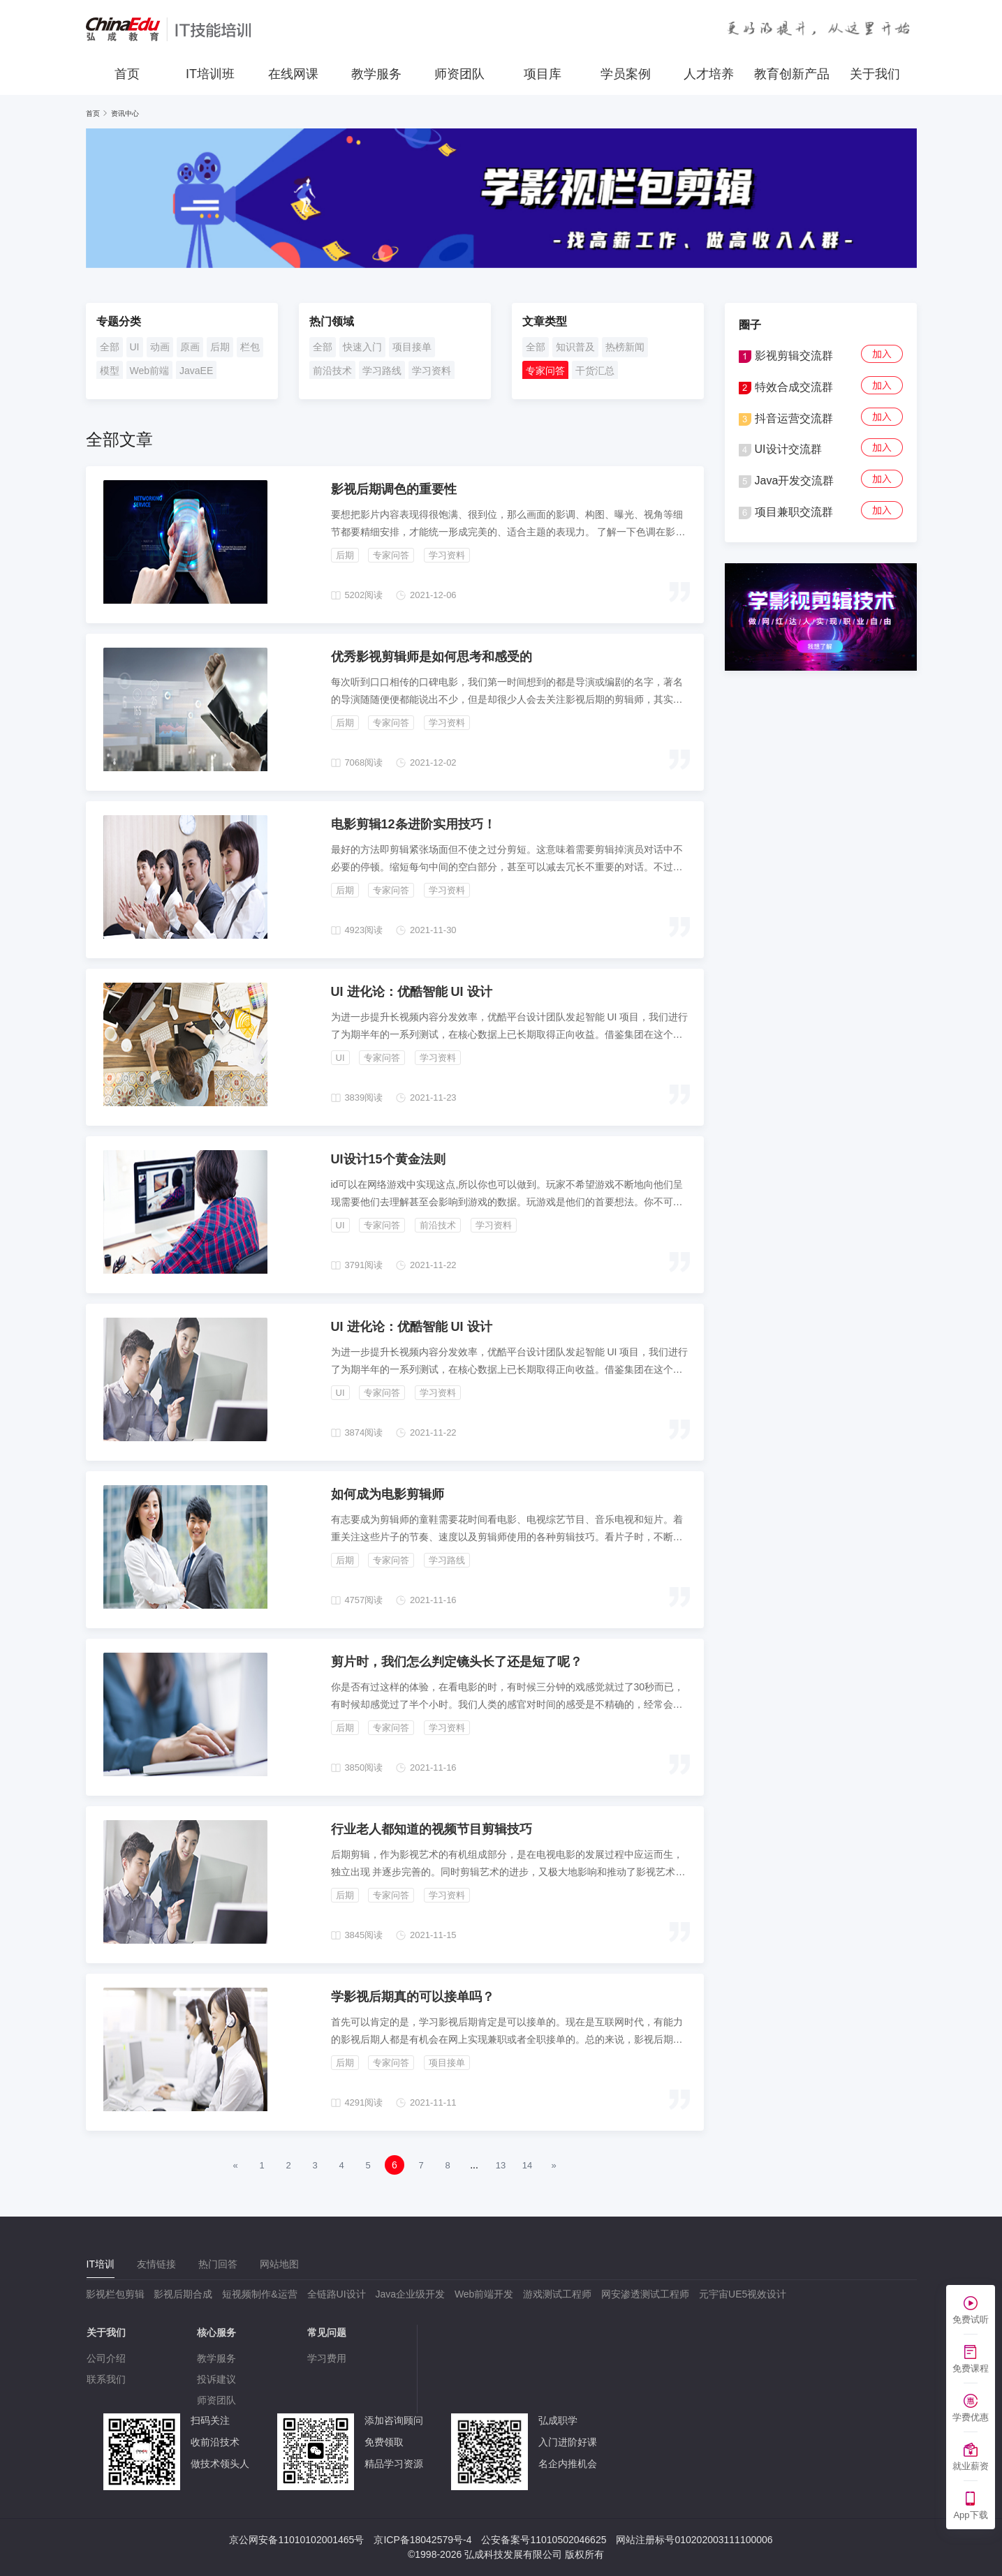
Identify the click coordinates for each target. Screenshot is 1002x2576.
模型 (109, 370)
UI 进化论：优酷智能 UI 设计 (411, 992)
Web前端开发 (484, 2294)
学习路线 (381, 370)
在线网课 (293, 74)
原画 (190, 346)
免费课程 (970, 2368)
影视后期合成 (183, 2294)
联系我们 (106, 2379)
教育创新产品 (792, 74)
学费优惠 (970, 2417)
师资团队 (459, 74)
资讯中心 (125, 113)
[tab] (100, 2264)
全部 (109, 346)
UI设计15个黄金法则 (388, 1159)
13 (501, 2165)
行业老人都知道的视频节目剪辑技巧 (431, 1829)
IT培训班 (210, 74)
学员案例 (626, 74)
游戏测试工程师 (557, 2294)
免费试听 (970, 2319)
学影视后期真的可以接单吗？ (412, 1997)
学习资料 (431, 370)
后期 (220, 346)
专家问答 (545, 370)
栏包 (250, 346)
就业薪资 (970, 2466)
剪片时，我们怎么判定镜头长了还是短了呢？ (456, 1662)
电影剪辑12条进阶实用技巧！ (413, 824)
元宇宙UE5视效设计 (742, 2294)
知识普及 (575, 346)
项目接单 (412, 346)
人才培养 (709, 74)
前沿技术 (332, 370)
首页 (127, 74)
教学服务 (376, 74)
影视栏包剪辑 (115, 2294)
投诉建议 (216, 2379)
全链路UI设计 (336, 2294)
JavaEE (196, 370)
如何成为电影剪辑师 (387, 1494)
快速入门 (362, 346)
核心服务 (216, 2332)
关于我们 (875, 74)
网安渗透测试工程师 (645, 2294)
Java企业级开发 (410, 2294)
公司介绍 (106, 2358)
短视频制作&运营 (259, 2294)
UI (135, 346)
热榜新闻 (624, 346)
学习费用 (326, 2358)
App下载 (970, 2515)
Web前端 (150, 370)
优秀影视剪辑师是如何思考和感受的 (431, 657)
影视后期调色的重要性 (394, 489)
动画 (160, 346)
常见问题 (326, 2332)
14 (527, 2165)
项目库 (542, 74)
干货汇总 (594, 370)
